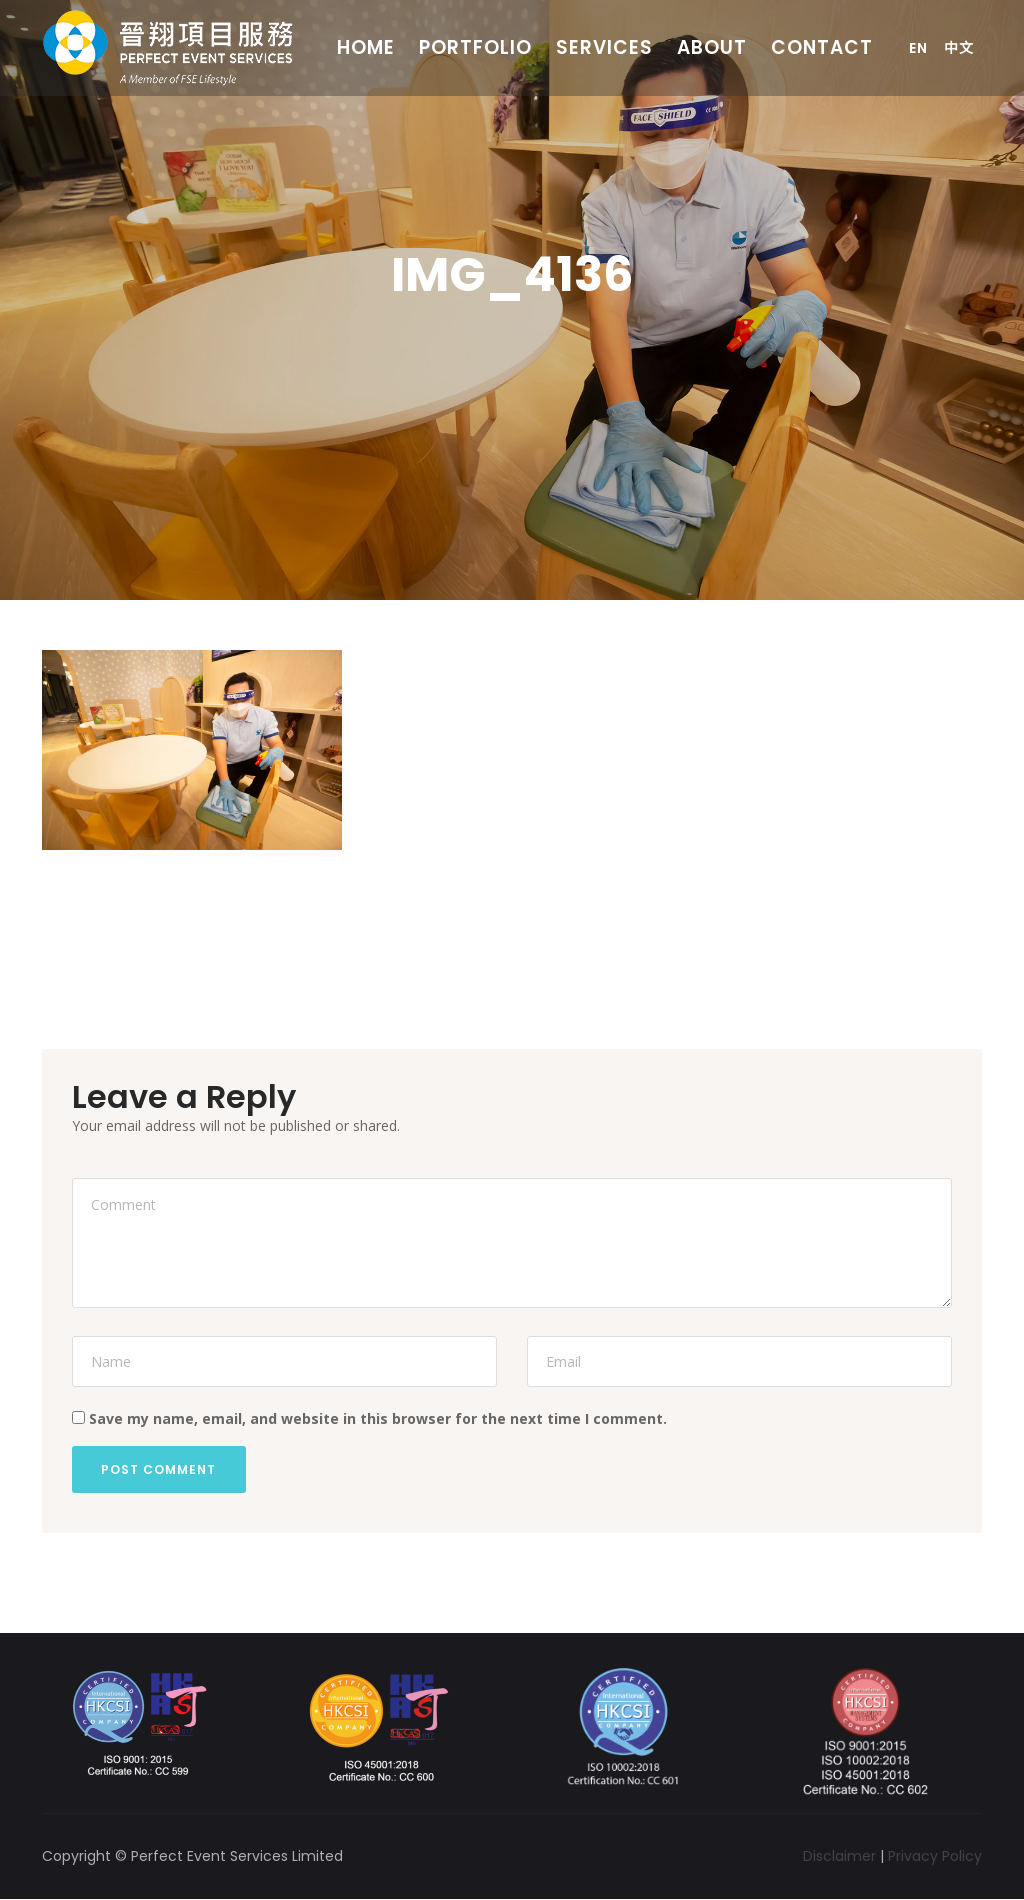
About (712, 47)
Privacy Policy (935, 1856)
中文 (959, 48)
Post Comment (159, 1469)
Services (604, 47)
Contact (822, 47)
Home (366, 47)
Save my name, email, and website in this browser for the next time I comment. (378, 1418)
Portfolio (475, 47)
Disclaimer (839, 1856)
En (918, 48)
